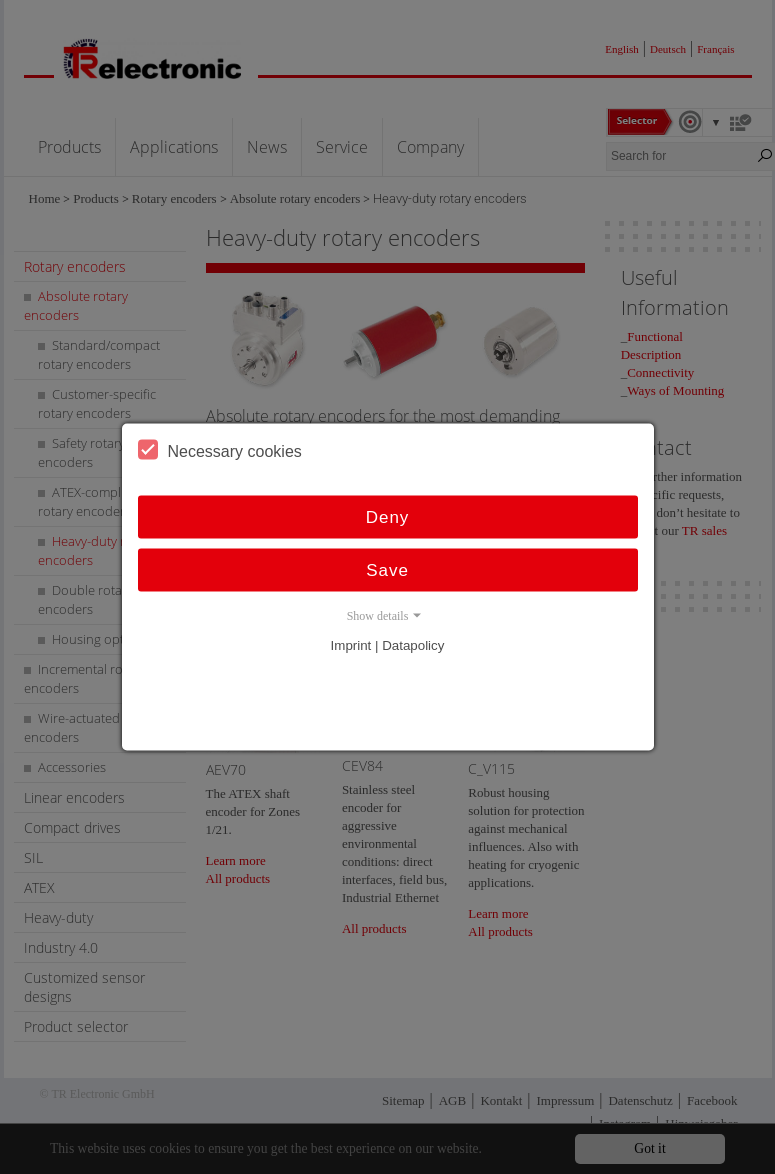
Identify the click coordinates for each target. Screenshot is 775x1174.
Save (387, 570)
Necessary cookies (220, 450)
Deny (388, 517)
